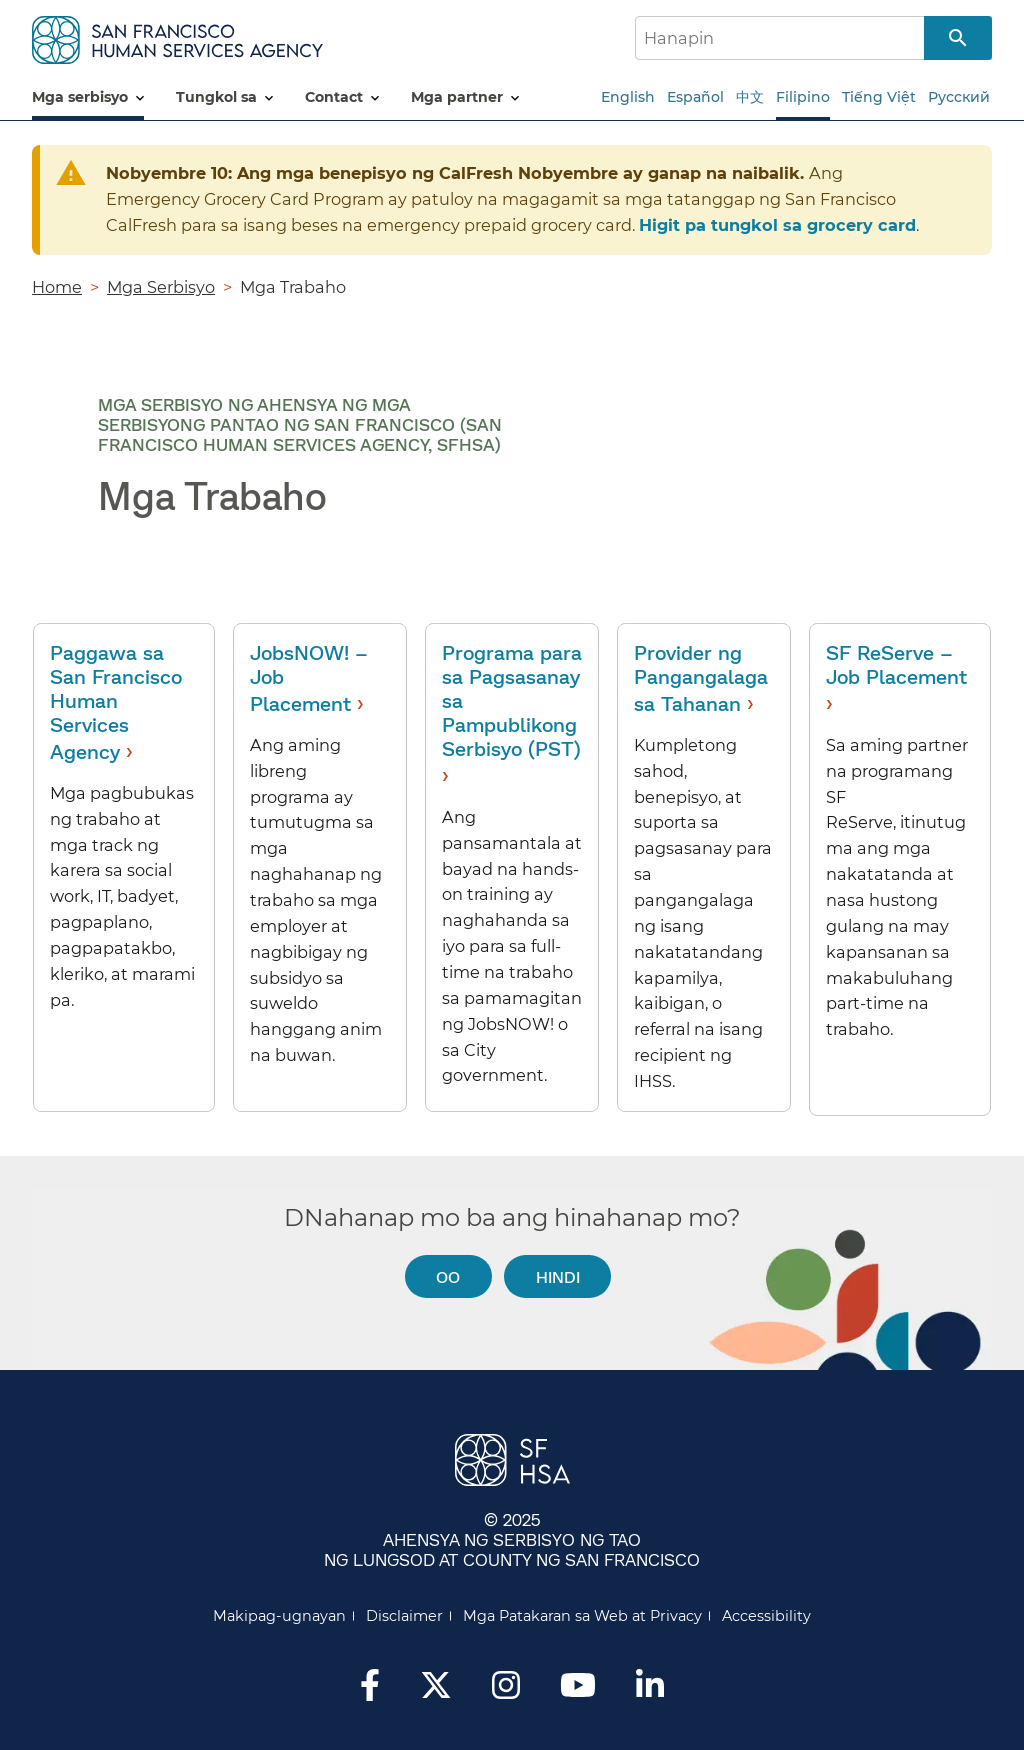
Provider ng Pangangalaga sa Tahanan (701, 677)
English (628, 97)
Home (57, 287)
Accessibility (766, 1616)
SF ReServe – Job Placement (896, 664)
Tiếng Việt (879, 97)
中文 (750, 97)
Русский (959, 97)
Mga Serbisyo (161, 287)
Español (695, 97)
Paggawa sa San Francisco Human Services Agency (116, 701)
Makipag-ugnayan (279, 1616)
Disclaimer (404, 1616)
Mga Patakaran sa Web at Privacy (582, 1616)
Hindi (558, 1276)
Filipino (803, 97)
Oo (448, 1276)
